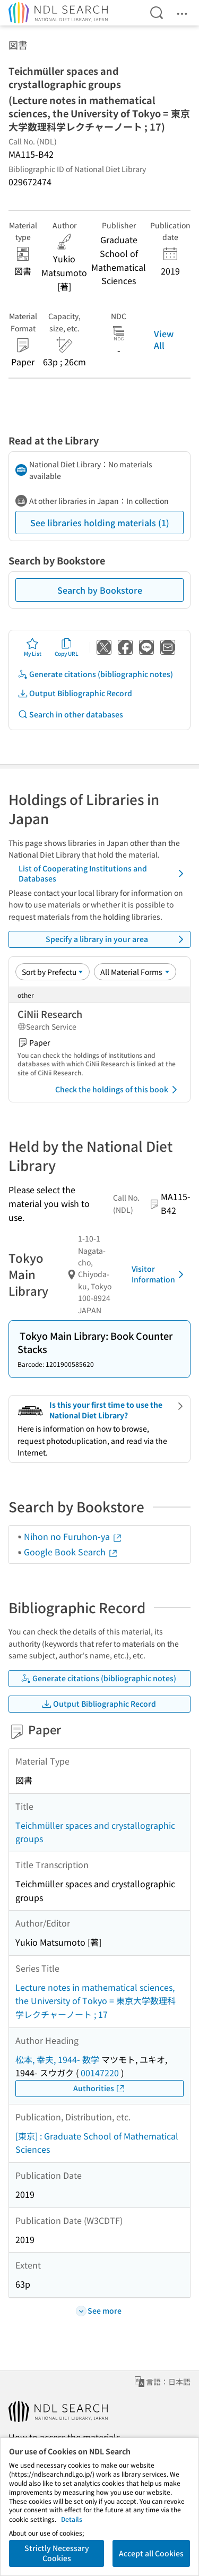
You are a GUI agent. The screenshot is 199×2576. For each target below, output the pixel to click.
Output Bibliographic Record (75, 693)
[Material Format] (135, 971)
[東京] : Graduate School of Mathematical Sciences (96, 2142)
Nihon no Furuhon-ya (73, 1536)
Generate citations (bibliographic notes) (95, 674)
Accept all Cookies (151, 2553)
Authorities (99, 2088)
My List (32, 647)
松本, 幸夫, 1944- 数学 (57, 2059)
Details (71, 2518)
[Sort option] (52, 971)
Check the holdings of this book (118, 1089)
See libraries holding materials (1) (99, 522)
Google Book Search (71, 1551)
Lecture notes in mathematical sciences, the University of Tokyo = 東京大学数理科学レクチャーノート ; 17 (95, 2001)
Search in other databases (70, 714)
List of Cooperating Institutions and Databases (103, 873)
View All (164, 339)
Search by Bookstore (99, 590)
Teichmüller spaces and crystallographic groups (95, 1832)
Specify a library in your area (116, 939)
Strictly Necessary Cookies (56, 2553)
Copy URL (67, 647)
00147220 (100, 2072)
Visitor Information (159, 1274)
